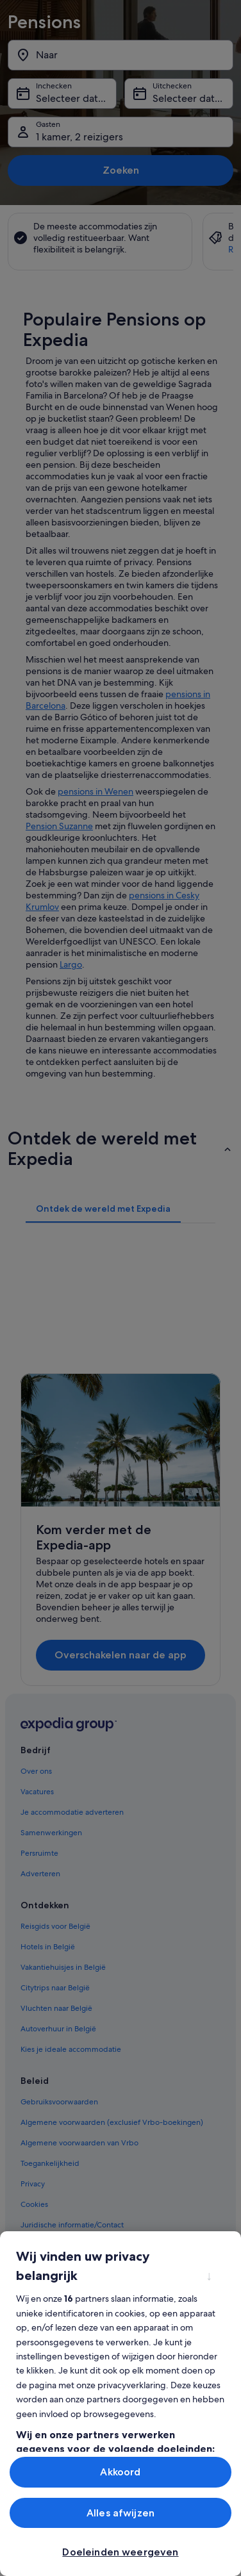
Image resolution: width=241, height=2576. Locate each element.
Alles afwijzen (120, 2513)
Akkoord (120, 2472)
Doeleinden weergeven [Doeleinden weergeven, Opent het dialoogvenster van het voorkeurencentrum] (120, 2552)
